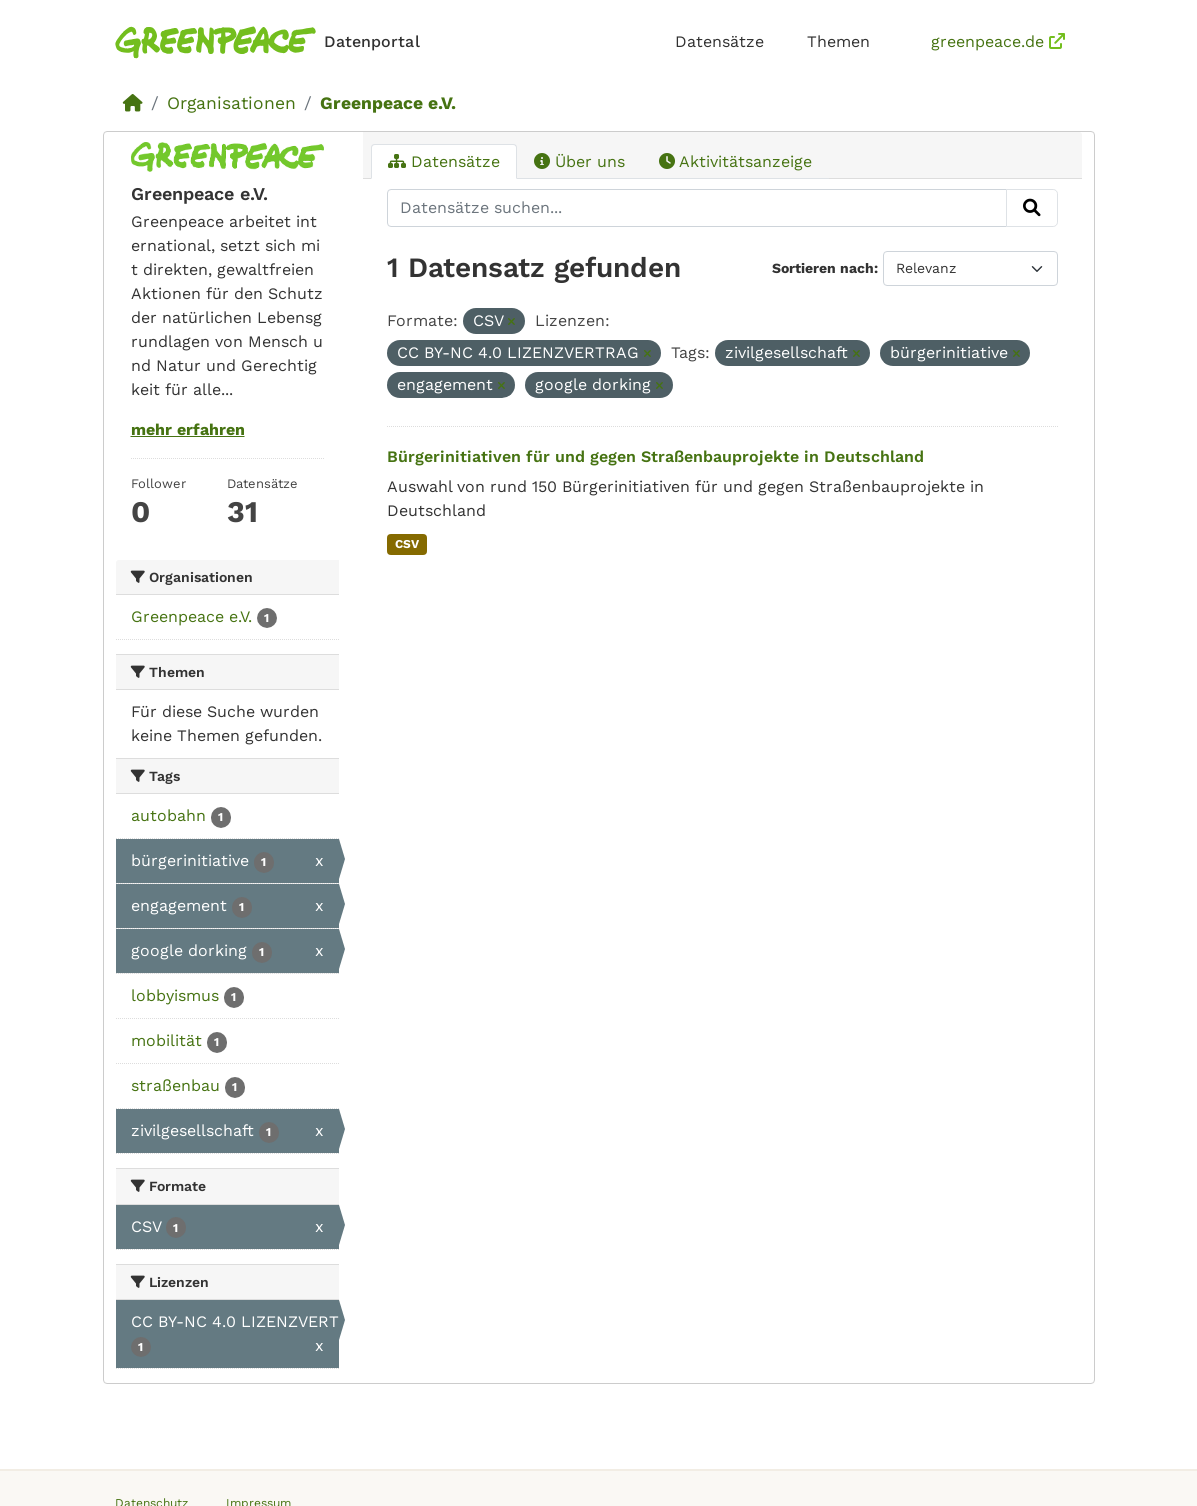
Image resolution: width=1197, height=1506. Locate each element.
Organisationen (231, 103)
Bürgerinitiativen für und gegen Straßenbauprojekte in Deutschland (655, 456)
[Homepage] (271, 42)
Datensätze (719, 41)
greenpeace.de (998, 41)
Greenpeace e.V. (388, 103)
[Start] (133, 103)
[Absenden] (1032, 208)
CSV (407, 544)
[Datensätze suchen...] (697, 208)
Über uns (579, 161)
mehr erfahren (188, 429)
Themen (838, 41)
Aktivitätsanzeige (735, 161)
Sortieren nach (823, 268)
